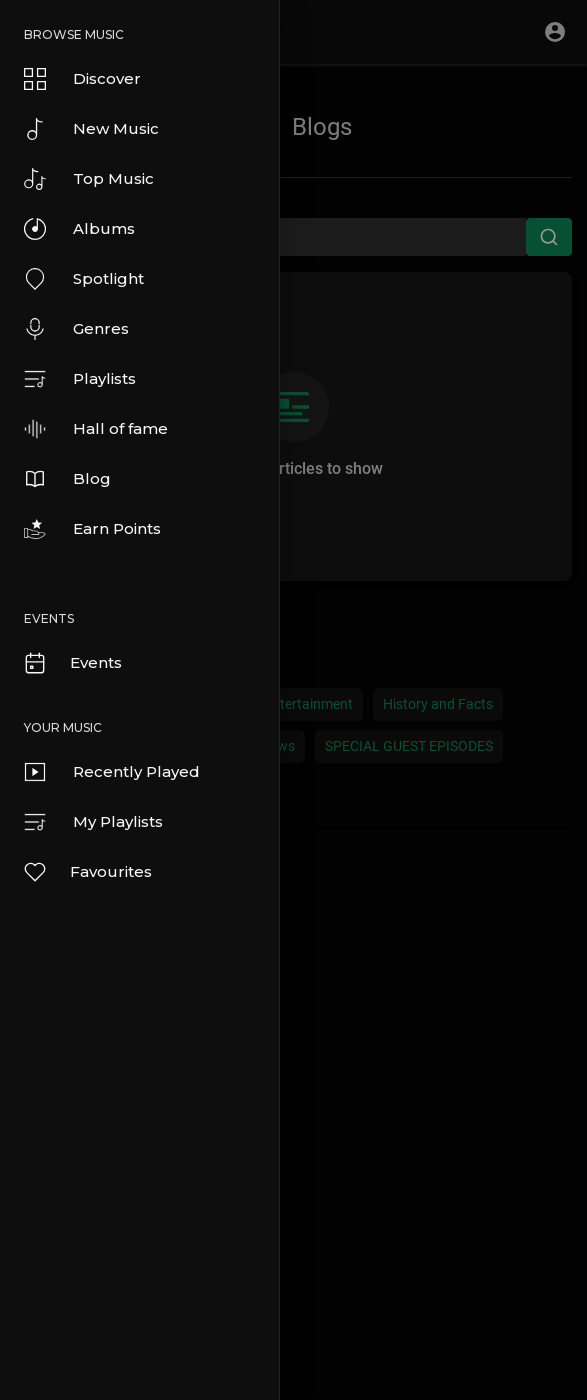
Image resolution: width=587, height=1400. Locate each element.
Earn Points (92, 529)
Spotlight (84, 279)
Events (72, 663)
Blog (67, 479)
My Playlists (93, 822)
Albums (79, 229)
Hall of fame (96, 429)
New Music (91, 129)
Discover (82, 79)
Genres (76, 329)
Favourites (87, 872)
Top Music (89, 179)
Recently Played (112, 772)
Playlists (80, 379)
